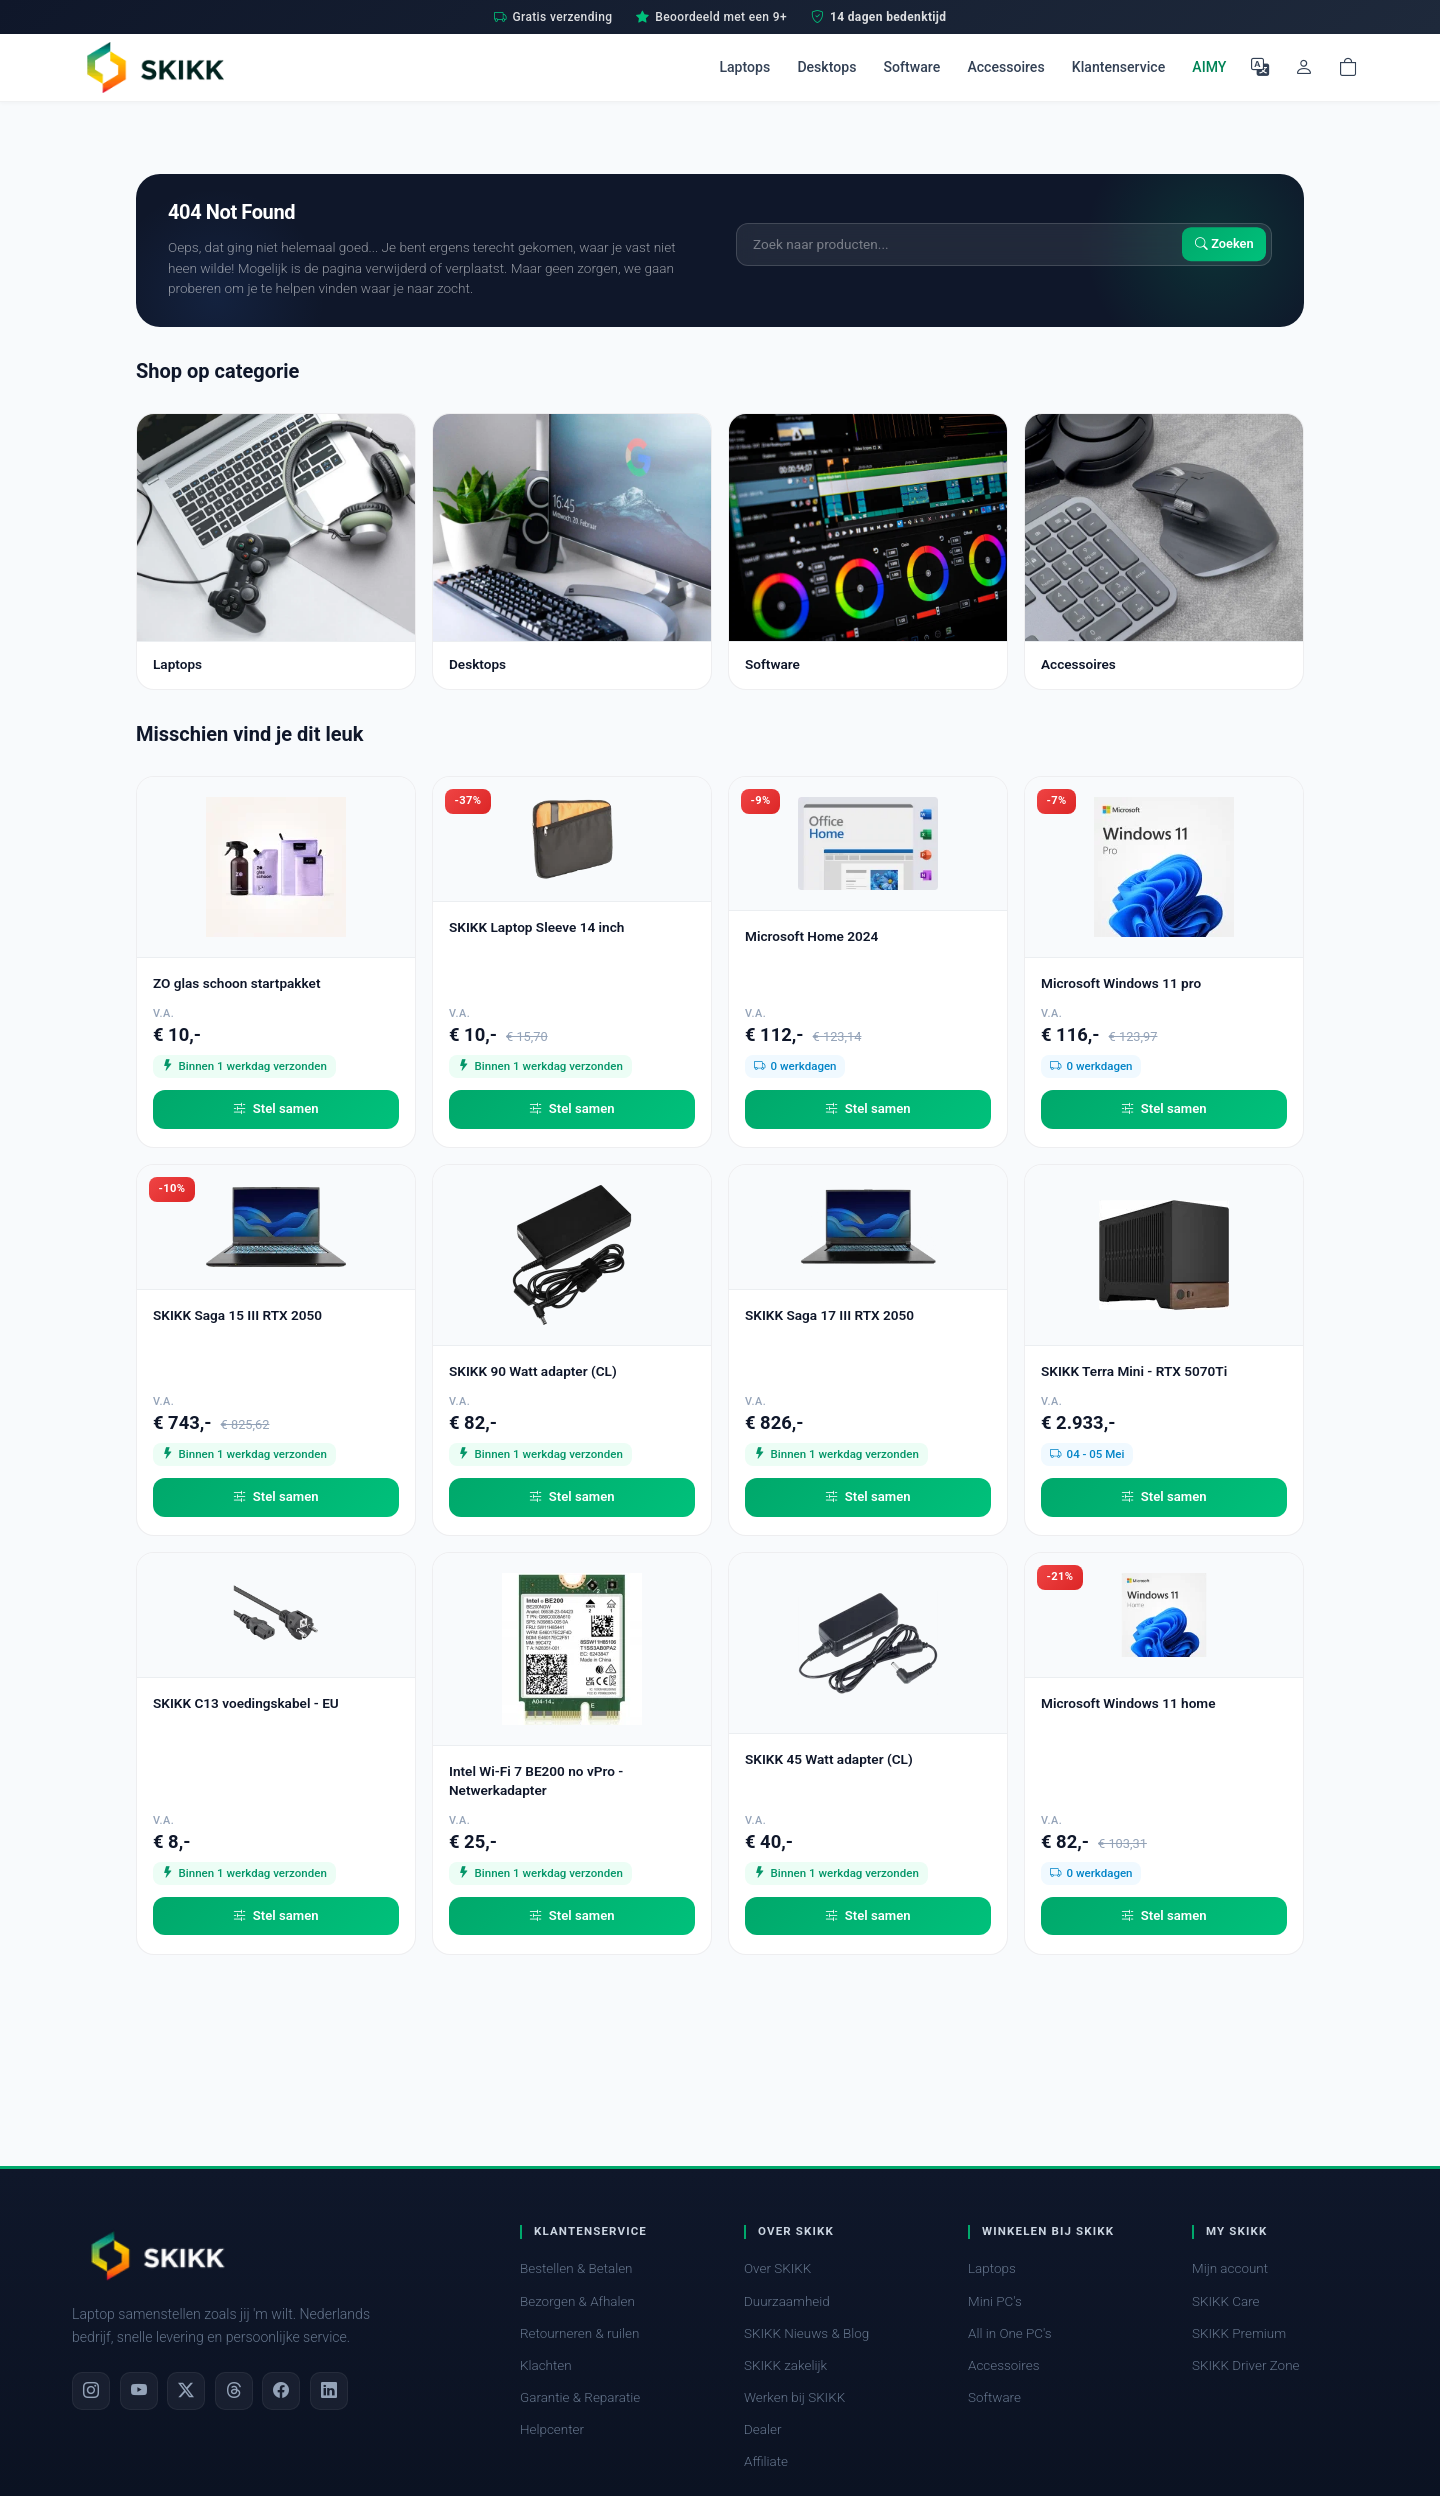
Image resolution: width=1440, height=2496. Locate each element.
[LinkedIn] (329, 2391)
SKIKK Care (1226, 2301)
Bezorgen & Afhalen (577, 2301)
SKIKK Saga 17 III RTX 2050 (829, 1315)
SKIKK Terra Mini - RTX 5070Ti (1134, 1371)
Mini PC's (995, 2301)
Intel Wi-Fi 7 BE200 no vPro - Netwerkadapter (536, 1780)
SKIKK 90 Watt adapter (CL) (533, 1371)
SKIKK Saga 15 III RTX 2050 (237, 1315)
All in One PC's (1010, 2333)
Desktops (826, 67)
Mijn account (1230, 2268)
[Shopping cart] (1348, 67)
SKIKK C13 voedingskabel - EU (246, 1703)
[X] (186, 2391)
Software (912, 67)
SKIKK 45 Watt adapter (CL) (829, 1759)
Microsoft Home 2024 (811, 936)
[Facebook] (281, 2391)
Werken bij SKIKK (794, 2397)
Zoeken (1224, 244)
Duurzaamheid (787, 2301)
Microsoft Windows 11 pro (1121, 983)
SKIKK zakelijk (785, 2365)
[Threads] (234, 2391)
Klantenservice (1118, 67)
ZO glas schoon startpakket (236, 983)
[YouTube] (139, 2391)
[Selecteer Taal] (1260, 67)
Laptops (744, 67)
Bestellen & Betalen (576, 2268)
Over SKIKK (777, 2268)
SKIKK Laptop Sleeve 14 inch (536, 927)
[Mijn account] (1304, 67)
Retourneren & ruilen (579, 2333)
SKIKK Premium (1239, 2333)
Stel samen (275, 1109)
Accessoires (1005, 67)
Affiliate (766, 2461)
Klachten (546, 2365)
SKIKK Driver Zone (1246, 2365)
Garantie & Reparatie (580, 2397)
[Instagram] (91, 2391)
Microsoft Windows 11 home (1128, 1703)
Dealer (762, 2429)
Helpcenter (552, 2429)
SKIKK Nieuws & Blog (806, 2333)
